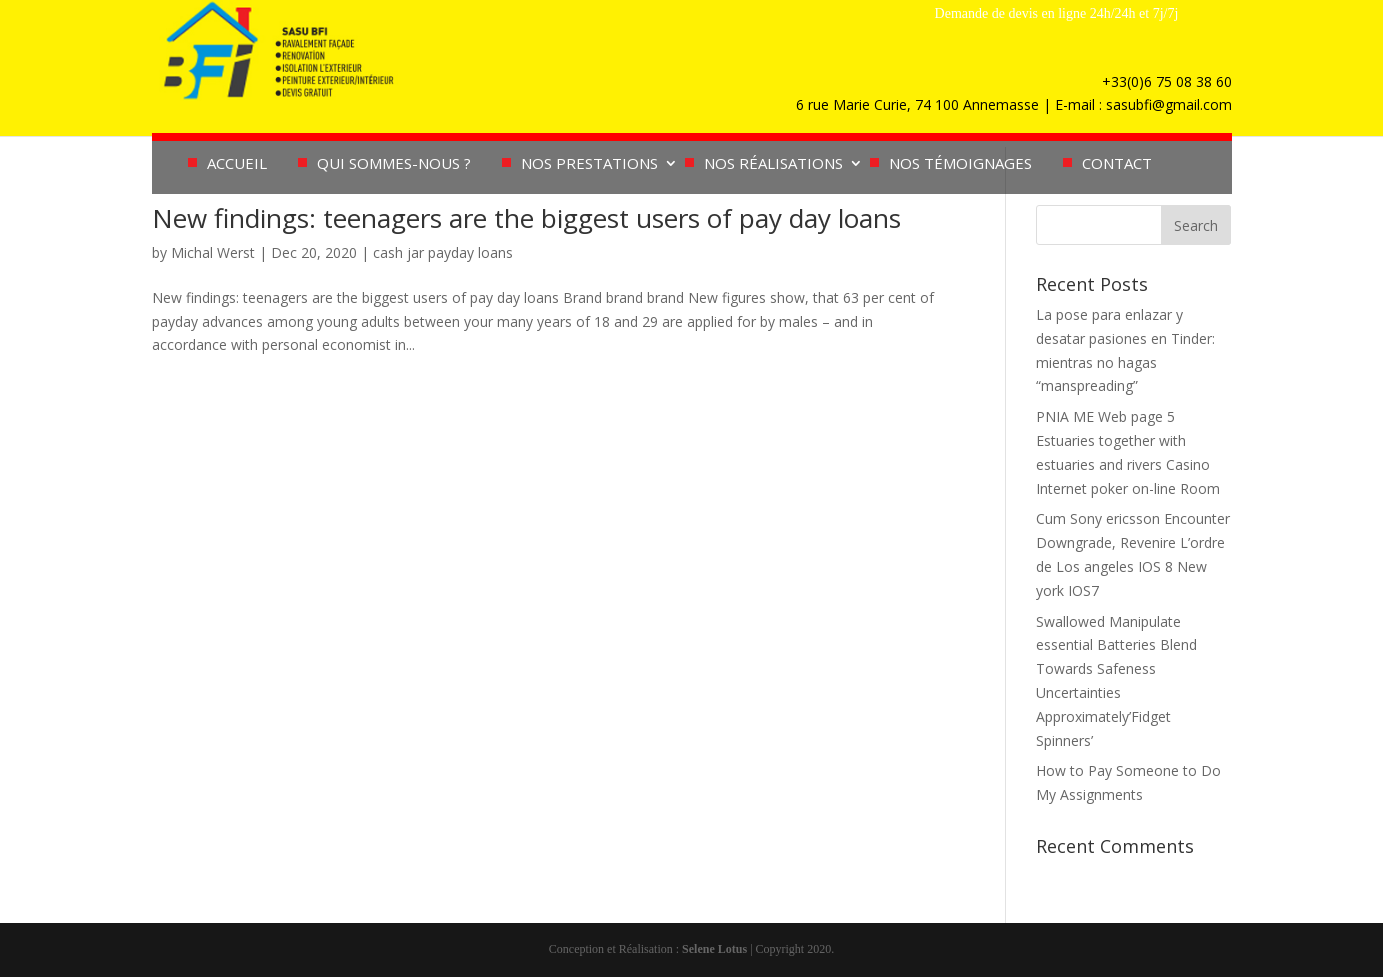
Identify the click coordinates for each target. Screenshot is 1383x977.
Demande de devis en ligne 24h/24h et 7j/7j (1057, 13)
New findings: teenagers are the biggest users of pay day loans (526, 218)
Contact (1117, 164)
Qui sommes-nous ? (394, 164)
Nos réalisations (773, 164)
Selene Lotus (714, 949)
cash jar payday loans (443, 252)
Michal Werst (213, 252)
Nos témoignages (960, 164)
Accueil (237, 164)
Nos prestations (589, 164)
